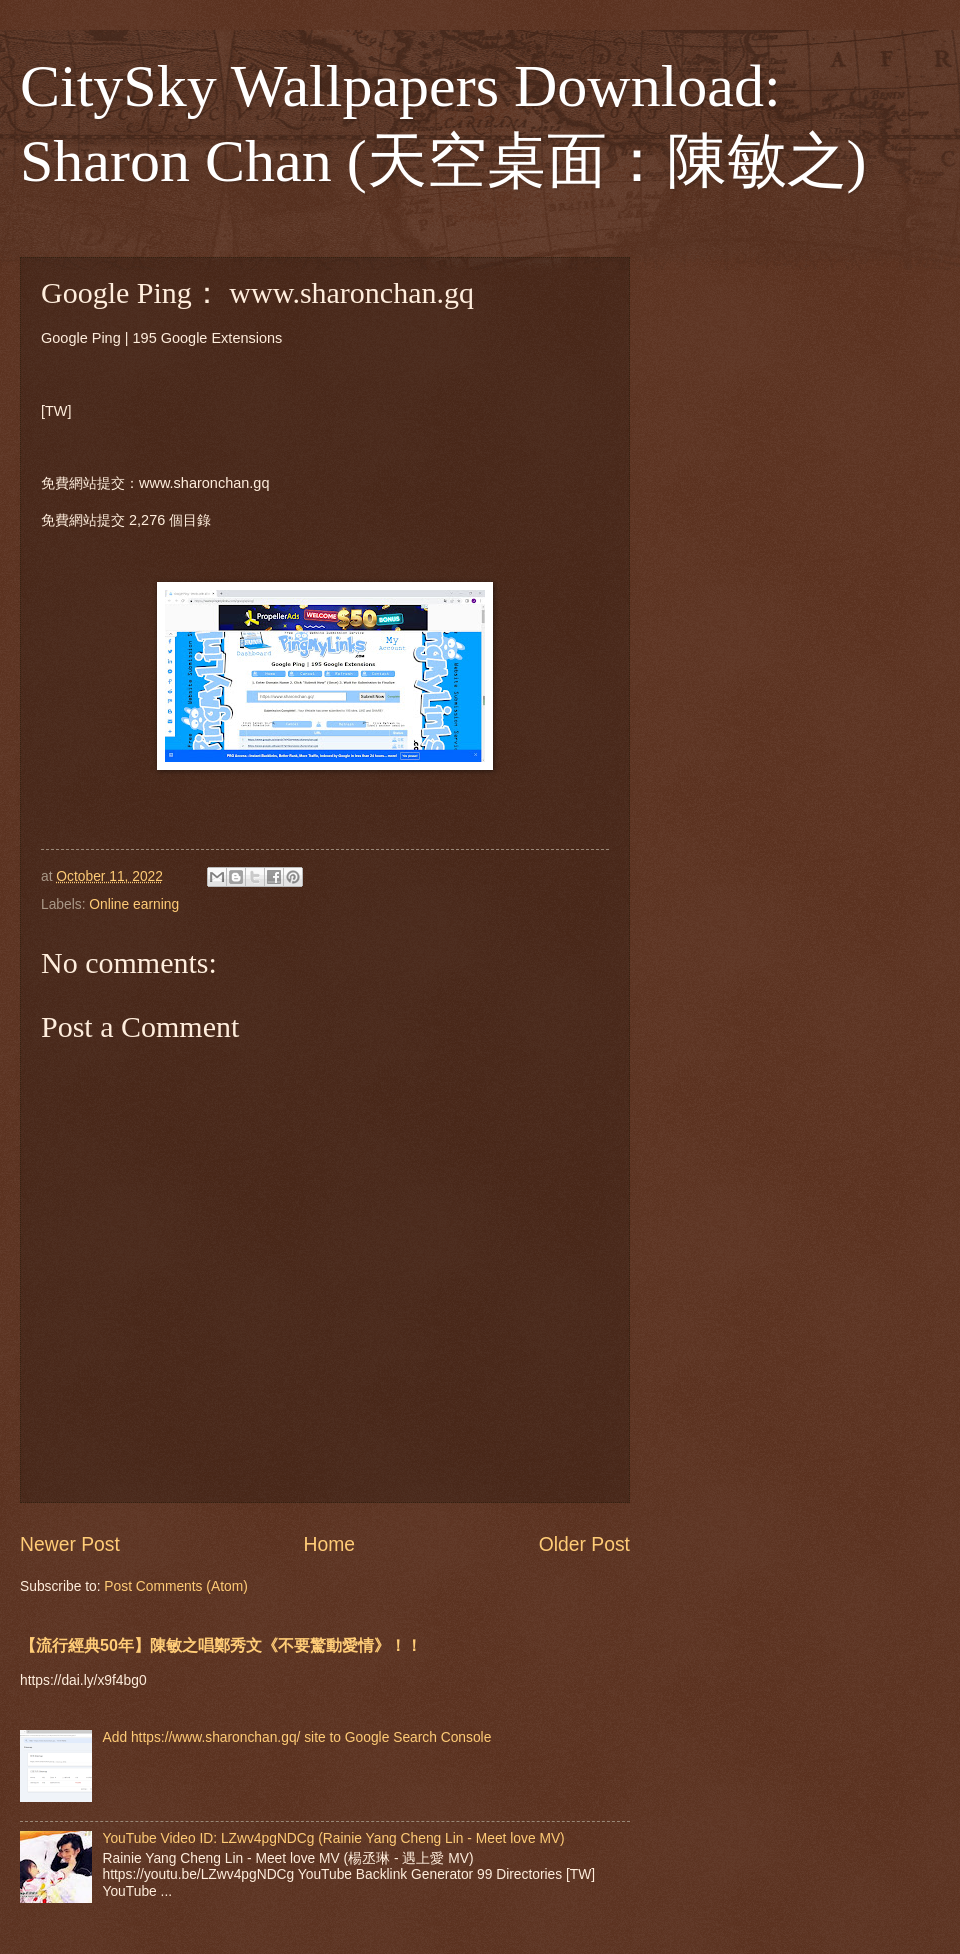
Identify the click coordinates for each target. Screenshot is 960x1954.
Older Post (584, 1544)
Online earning (134, 904)
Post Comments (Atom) (175, 1586)
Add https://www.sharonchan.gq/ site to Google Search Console (297, 1737)
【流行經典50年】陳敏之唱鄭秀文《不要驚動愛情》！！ (221, 1645)
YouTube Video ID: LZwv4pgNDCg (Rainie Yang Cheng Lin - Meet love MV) (334, 1838)
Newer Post (70, 1544)
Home (330, 1544)
